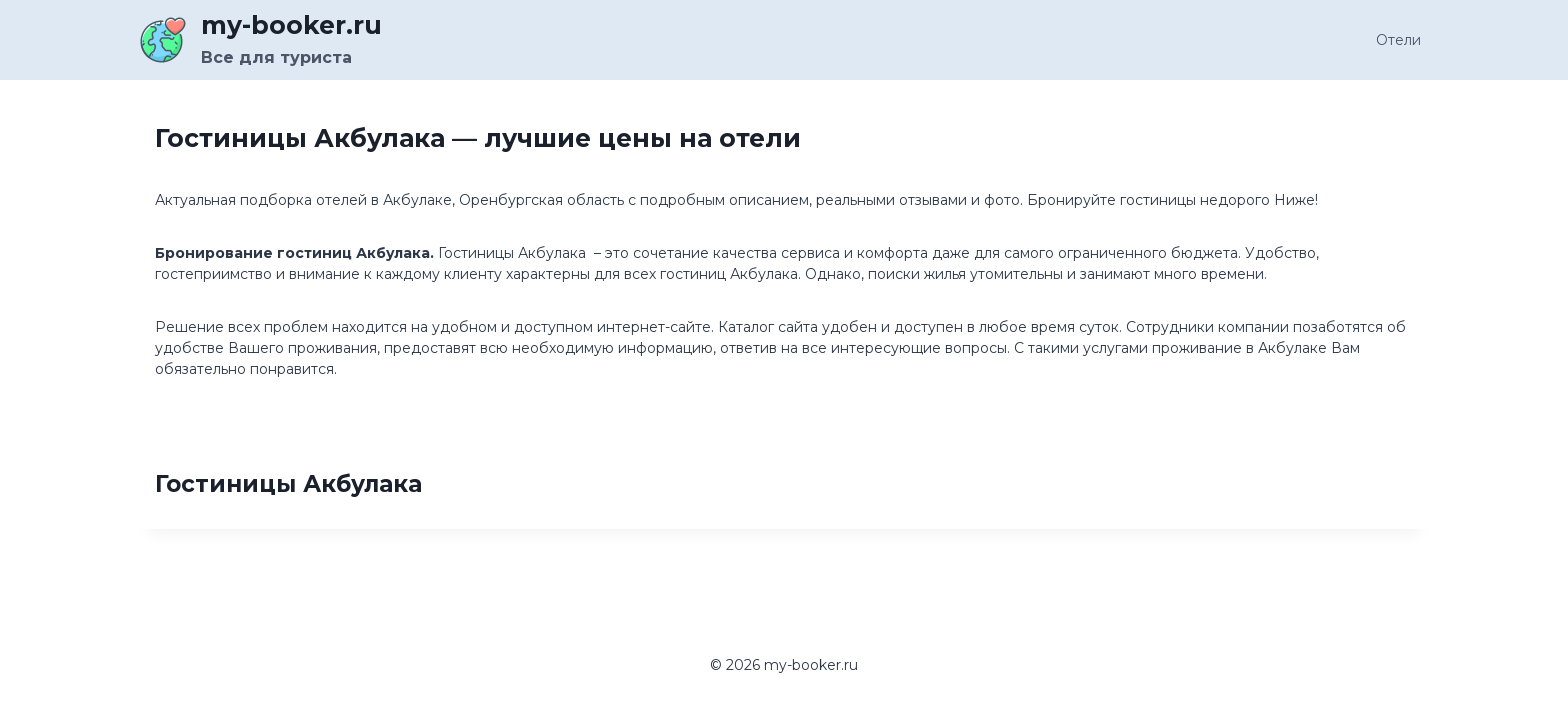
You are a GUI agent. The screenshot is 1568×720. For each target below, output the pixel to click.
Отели (1398, 40)
